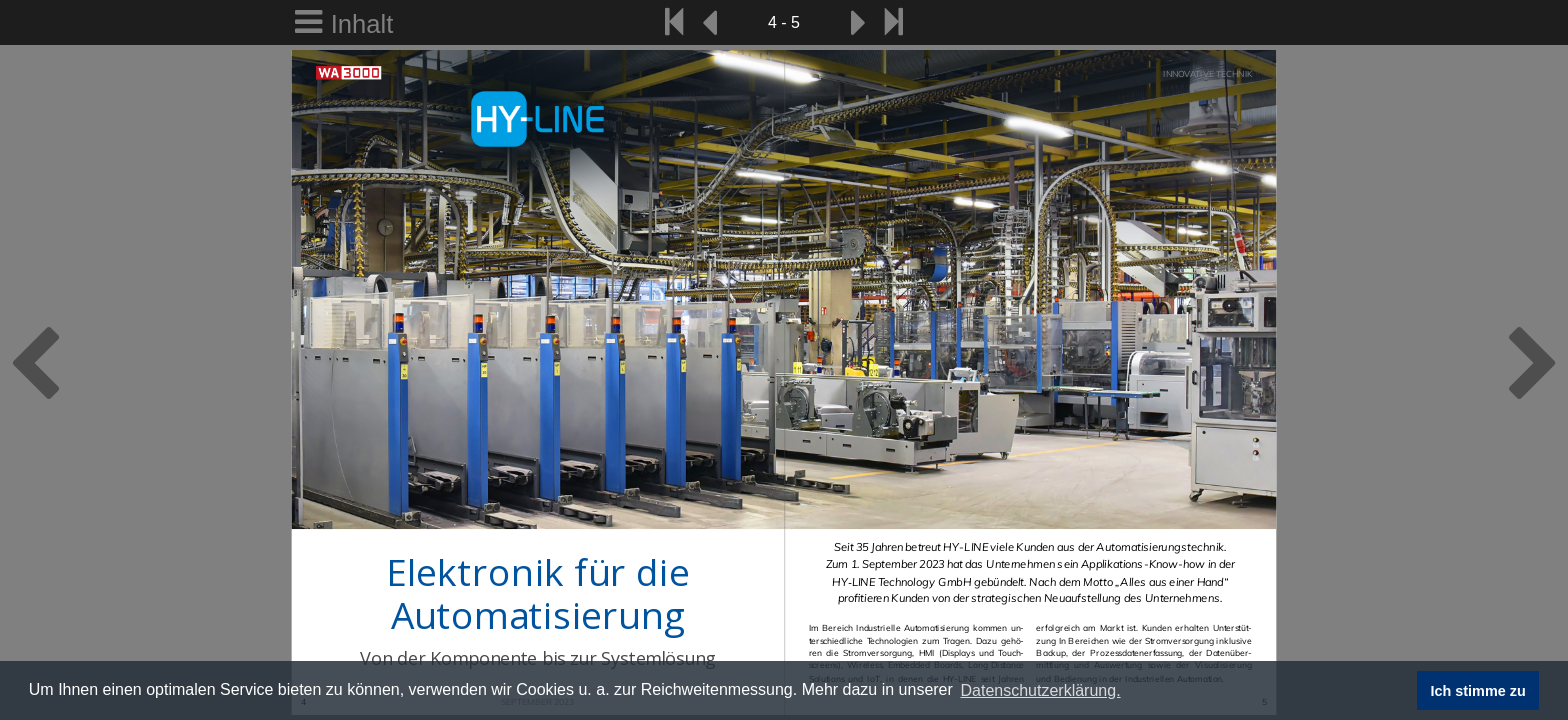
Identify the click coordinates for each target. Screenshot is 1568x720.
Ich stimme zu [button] (1478, 691)
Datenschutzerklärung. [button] (1040, 690)
